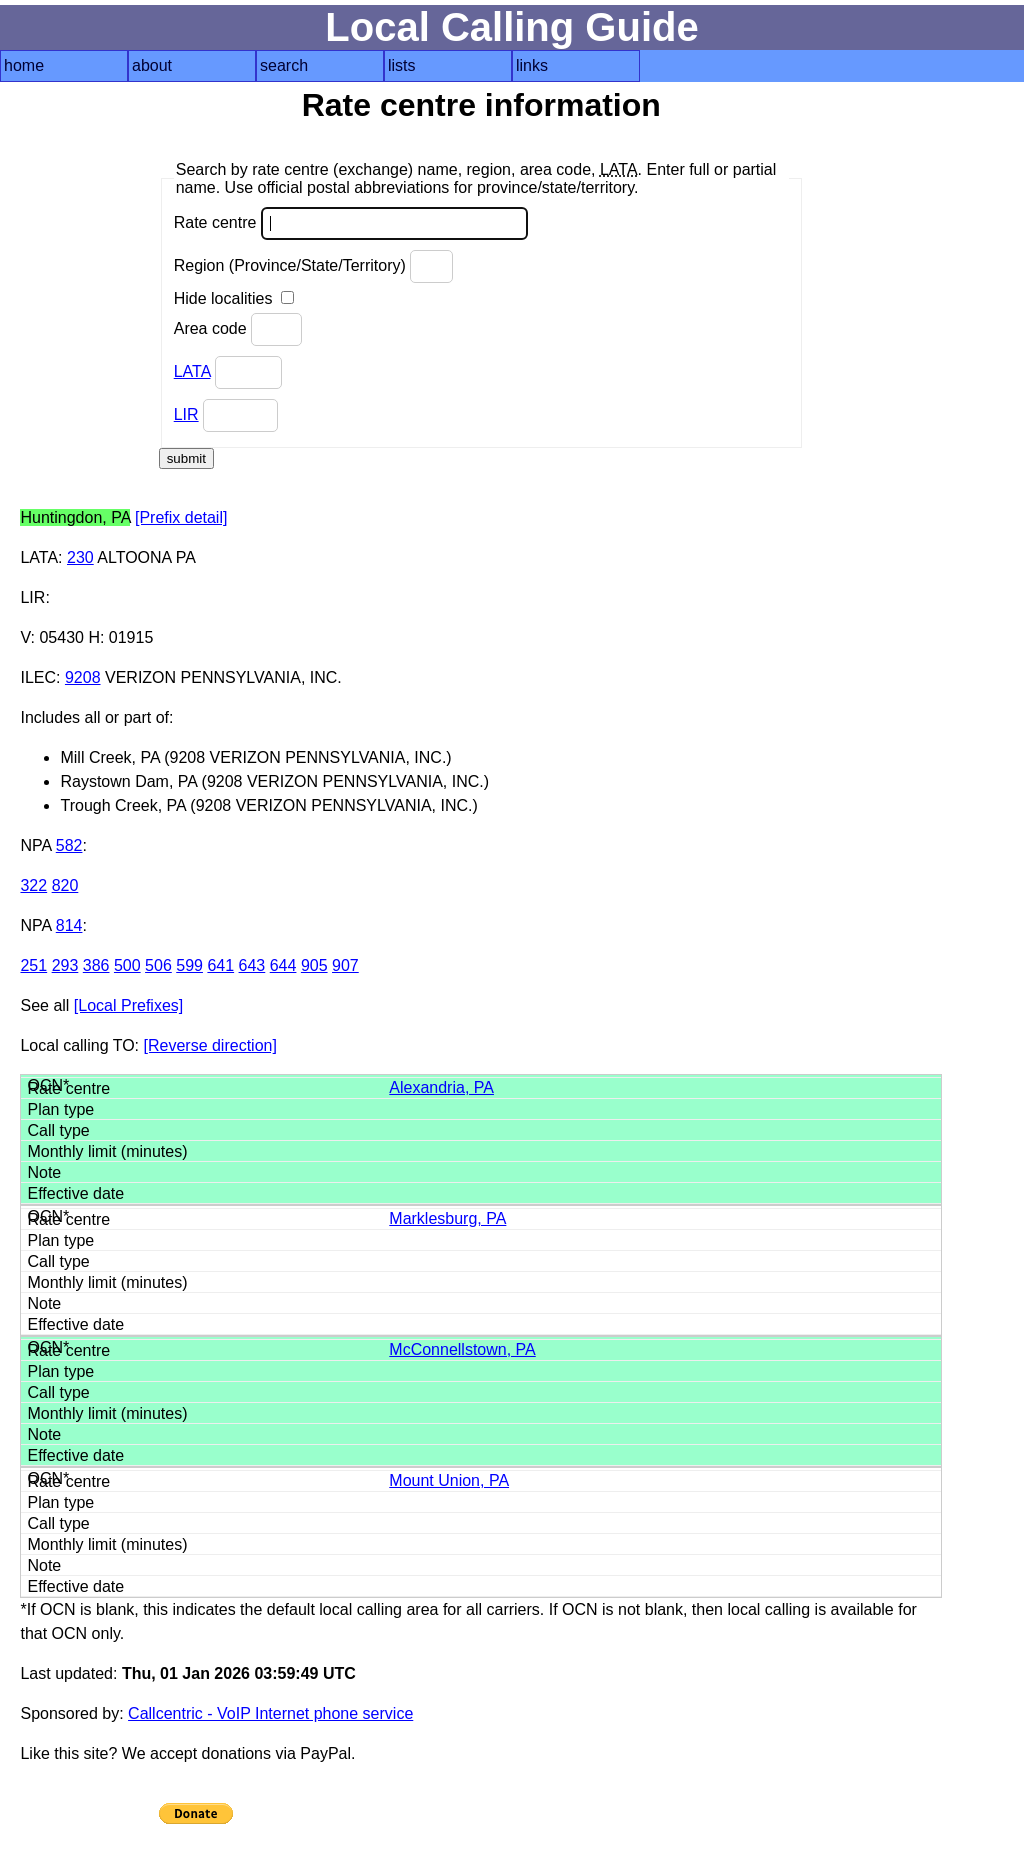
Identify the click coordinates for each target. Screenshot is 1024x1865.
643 (252, 965)
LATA (192, 371)
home (24, 65)
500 (127, 965)
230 (80, 557)
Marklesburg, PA (447, 1218)
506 (158, 965)
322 (33, 885)
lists (402, 65)
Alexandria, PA (441, 1087)
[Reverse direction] (210, 1045)
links (532, 65)
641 (220, 965)
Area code (238, 329)
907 (345, 965)
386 (96, 965)
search (284, 65)
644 (283, 965)
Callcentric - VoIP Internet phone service (270, 1713)
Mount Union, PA (449, 1480)
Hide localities (234, 298)
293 (65, 965)
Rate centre (351, 223)
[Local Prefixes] (128, 1005)
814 (69, 925)
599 (189, 965)
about (152, 65)
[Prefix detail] (181, 517)
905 (314, 965)
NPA (35, 845)
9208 (83, 677)
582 (69, 845)
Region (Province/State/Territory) (314, 266)
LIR (186, 414)
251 (33, 965)
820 (65, 885)
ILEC (38, 677)
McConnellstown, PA (462, 1349)
